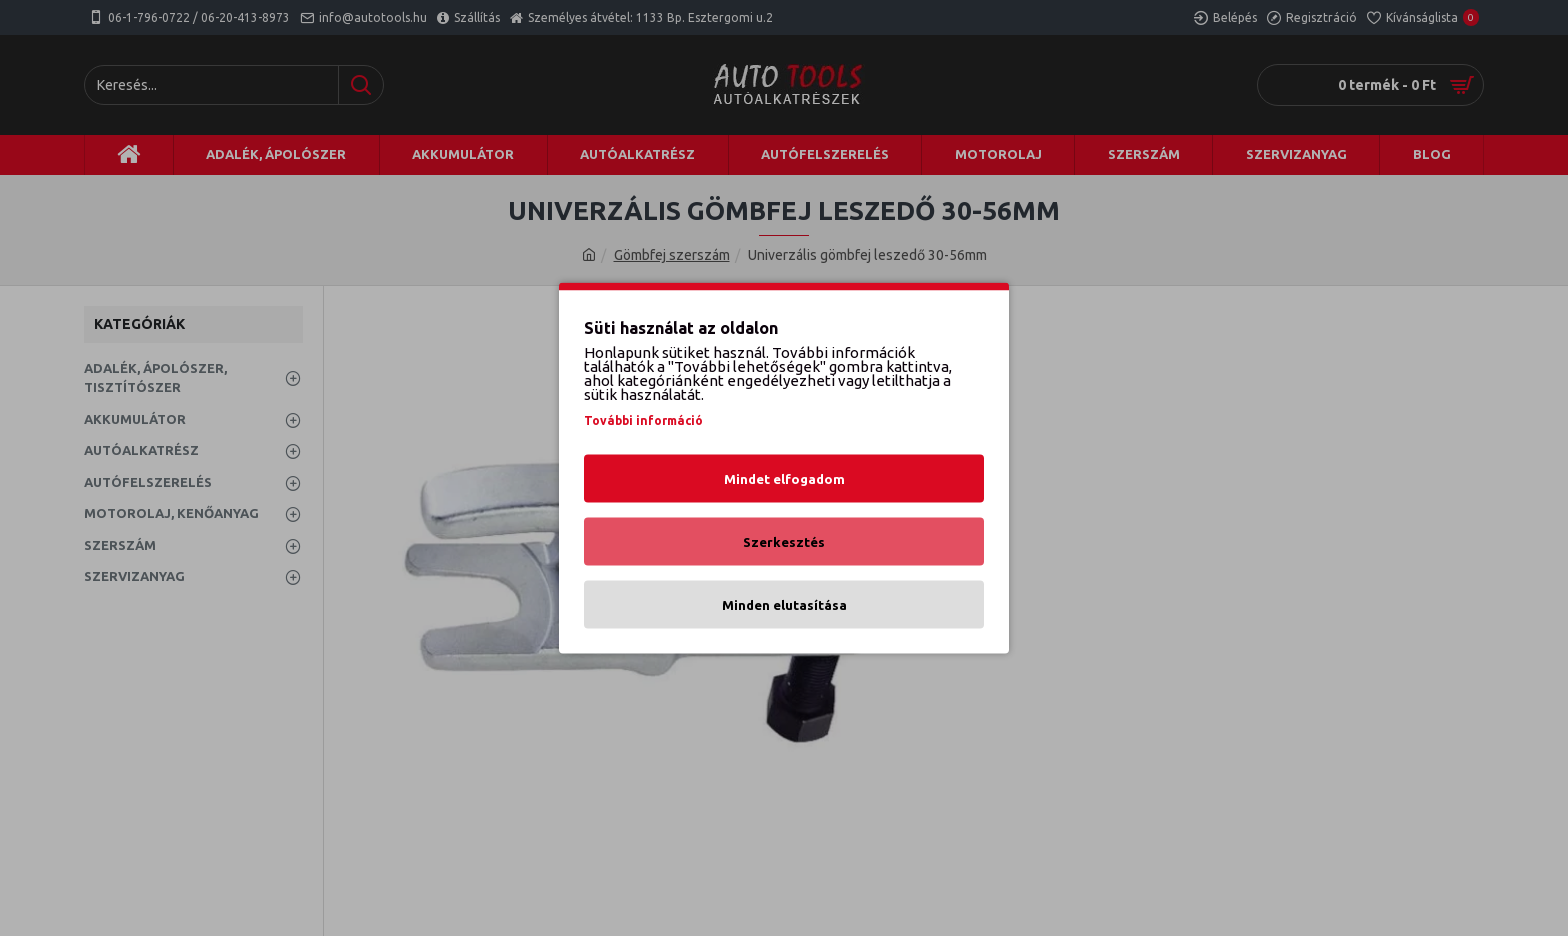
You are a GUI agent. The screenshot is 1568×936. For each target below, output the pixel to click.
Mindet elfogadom (784, 479)
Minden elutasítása (784, 605)
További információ (643, 420)
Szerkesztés (784, 542)
